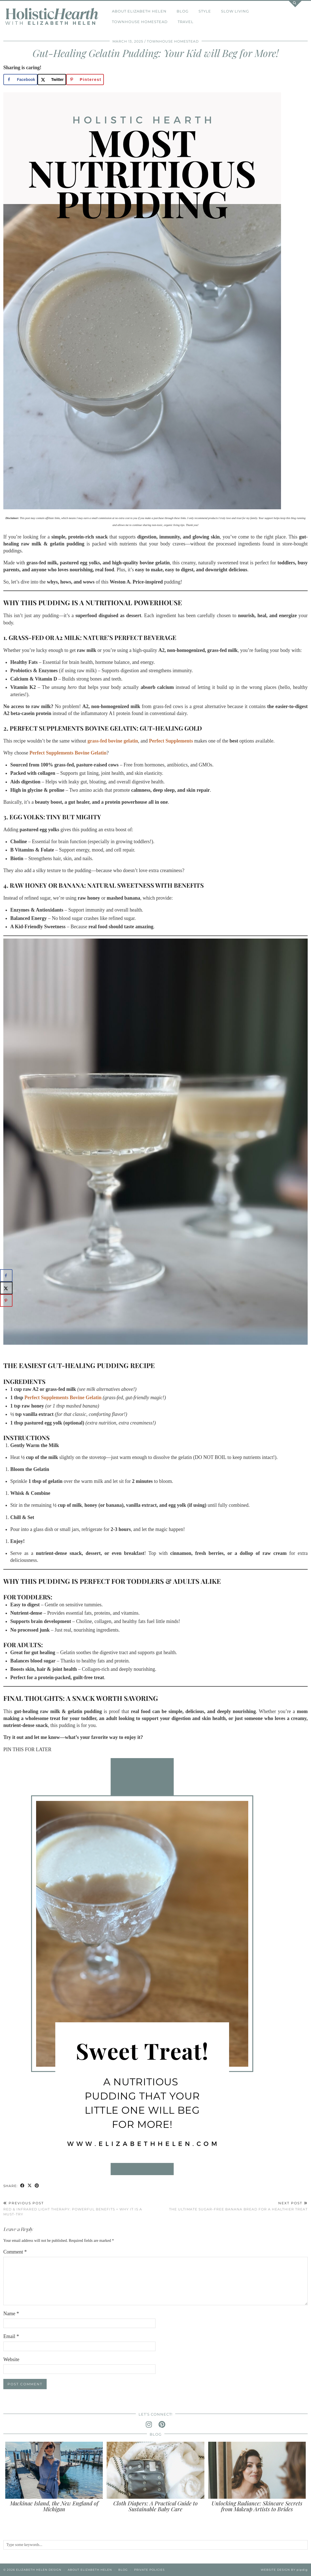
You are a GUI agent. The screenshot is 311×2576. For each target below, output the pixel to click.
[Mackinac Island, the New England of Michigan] (54, 2470)
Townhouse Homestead (140, 21)
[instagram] (149, 2424)
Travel (186, 21)
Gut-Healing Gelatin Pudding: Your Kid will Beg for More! (155, 52)
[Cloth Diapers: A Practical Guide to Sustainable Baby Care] (155, 2470)
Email (11, 2336)
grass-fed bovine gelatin (112, 741)
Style (205, 11)
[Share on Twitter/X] (29, 2185)
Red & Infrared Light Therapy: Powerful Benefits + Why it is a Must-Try (79, 2208)
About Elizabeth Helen (139, 11)
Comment (15, 2252)
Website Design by (284, 2570)
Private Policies (149, 2570)
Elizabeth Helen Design (38, 2570)
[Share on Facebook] (20, 79)
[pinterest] (162, 2424)
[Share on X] (51, 79)
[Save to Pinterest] (85, 79)
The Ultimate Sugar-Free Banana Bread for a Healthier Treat (238, 2206)
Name (11, 2313)
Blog (183, 11)
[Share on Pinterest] (37, 2185)
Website (11, 2359)
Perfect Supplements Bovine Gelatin (67, 753)
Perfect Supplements (171, 741)
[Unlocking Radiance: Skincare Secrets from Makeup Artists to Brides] (257, 2470)
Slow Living (235, 11)
